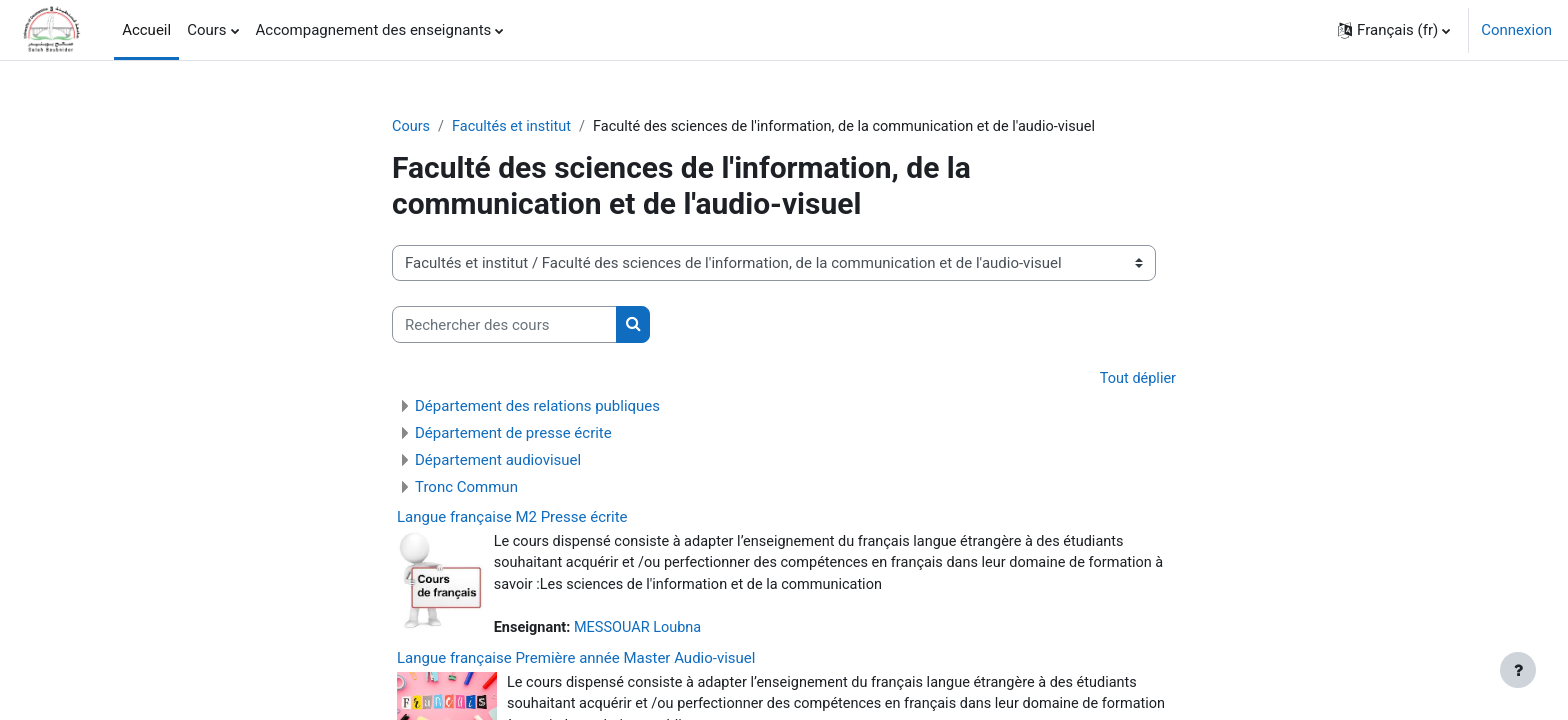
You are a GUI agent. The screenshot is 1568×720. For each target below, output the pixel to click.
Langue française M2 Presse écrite (512, 518)
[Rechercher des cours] (504, 325)
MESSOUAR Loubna (643, 632)
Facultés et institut (515, 127)
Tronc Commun (466, 488)
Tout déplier (1136, 380)
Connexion (1516, 30)
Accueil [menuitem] (146, 30)
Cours (411, 127)
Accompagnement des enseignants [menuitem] (374, 30)
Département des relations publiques (537, 407)
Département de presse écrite (513, 434)
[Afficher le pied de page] (1518, 670)
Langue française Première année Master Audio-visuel (576, 662)
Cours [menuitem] (206, 30)
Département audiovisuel (498, 461)
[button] (1394, 30)
